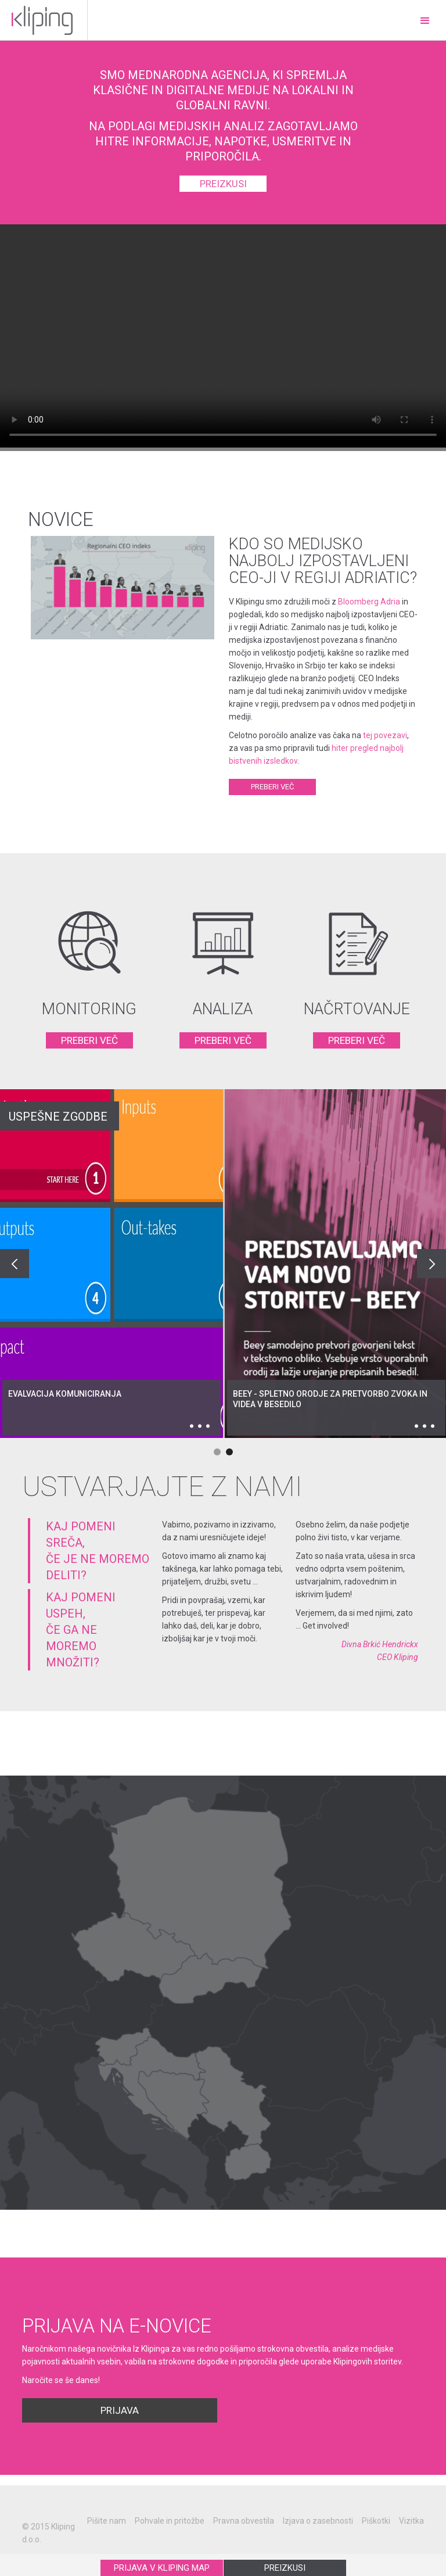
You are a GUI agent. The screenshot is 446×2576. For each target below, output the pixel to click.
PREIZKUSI (284, 2568)
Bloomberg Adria (369, 601)
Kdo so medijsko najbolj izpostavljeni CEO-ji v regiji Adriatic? (323, 561)
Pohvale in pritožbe (169, 2520)
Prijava (119, 2410)
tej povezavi (385, 735)
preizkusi (223, 183)
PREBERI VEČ (89, 1040)
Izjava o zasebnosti (318, 2520)
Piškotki (376, 2520)
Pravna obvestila (243, 2520)
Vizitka (411, 2520)
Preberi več (283, 787)
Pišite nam (106, 2520)
